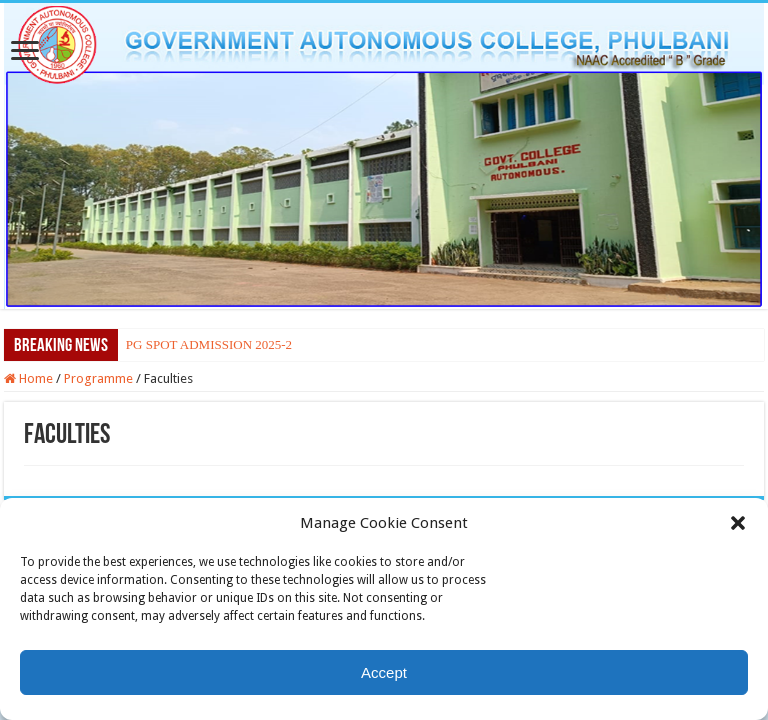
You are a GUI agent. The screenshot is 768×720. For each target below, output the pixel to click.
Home (28, 378)
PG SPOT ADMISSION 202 (200, 344)
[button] (738, 523)
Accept (384, 672)
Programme (98, 378)
